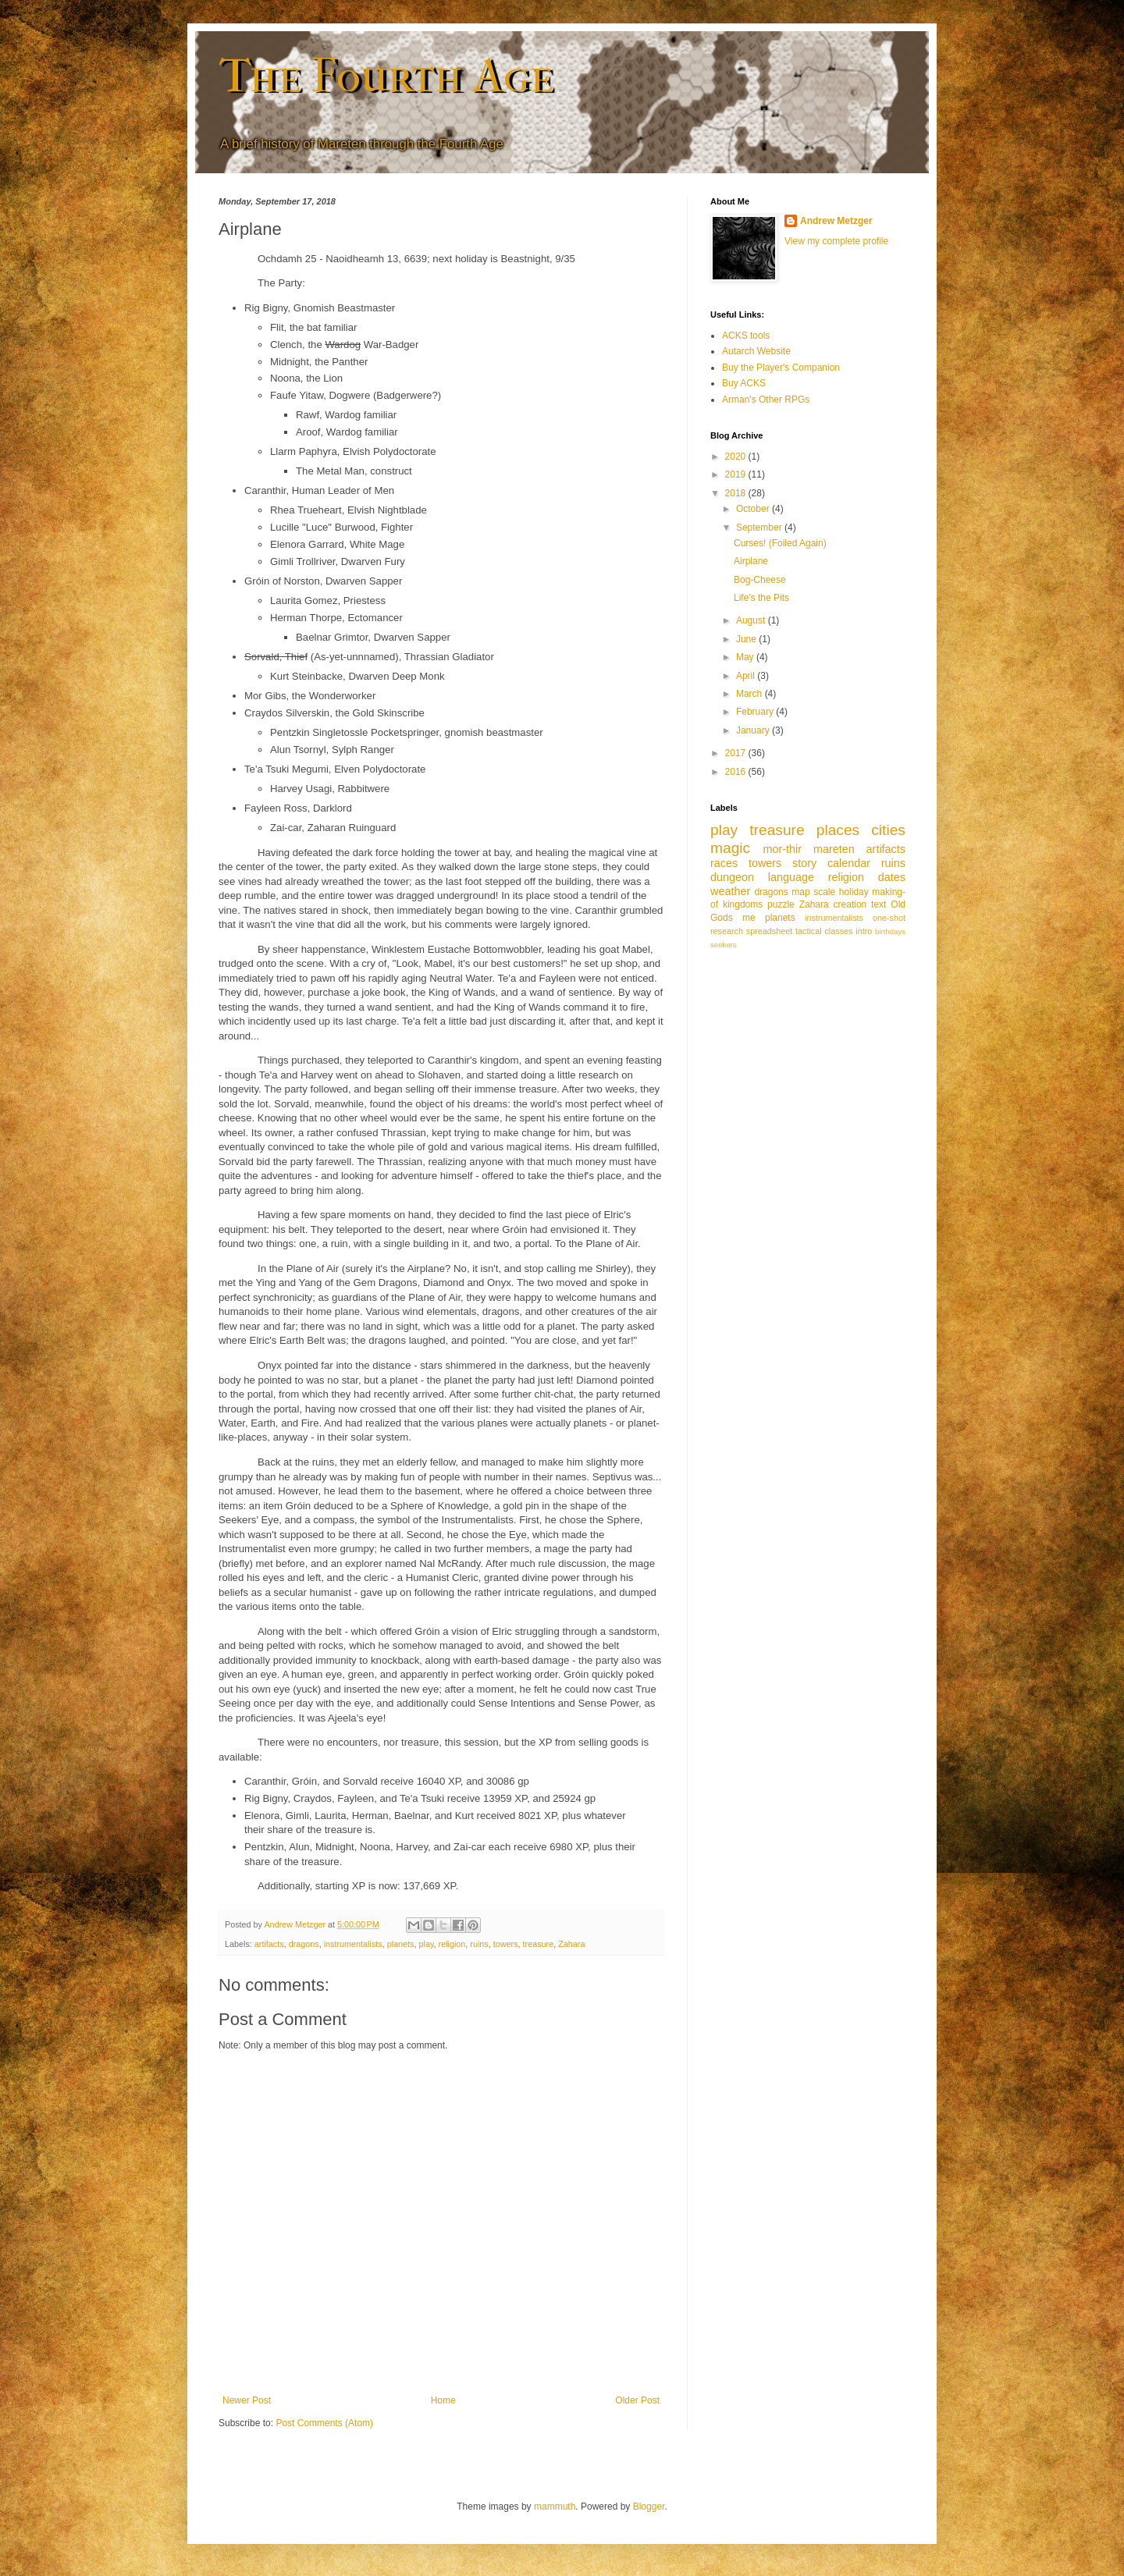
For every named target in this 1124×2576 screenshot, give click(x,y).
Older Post (637, 2400)
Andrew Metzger (836, 220)
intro (863, 931)
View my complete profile (836, 241)
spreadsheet (769, 931)
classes (838, 931)
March (750, 693)
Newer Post (246, 2400)
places (837, 830)
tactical (808, 931)
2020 (737, 456)
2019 (737, 474)
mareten (834, 849)
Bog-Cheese (760, 579)
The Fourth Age (386, 76)
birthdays (890, 931)
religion (452, 1944)
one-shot (889, 917)
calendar (848, 863)
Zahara (571, 1944)
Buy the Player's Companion (781, 367)
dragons (304, 1944)
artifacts (269, 1944)
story (804, 863)
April (746, 675)
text (878, 904)
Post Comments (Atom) (324, 2423)
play (426, 1944)
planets (400, 1944)
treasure (538, 1944)
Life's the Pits (761, 597)
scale (824, 891)
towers (505, 1944)
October (754, 508)
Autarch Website (756, 351)
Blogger (649, 2506)
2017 (737, 753)
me (749, 917)
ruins (479, 1944)
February (756, 711)
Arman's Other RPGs (765, 399)
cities (888, 830)
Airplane (751, 561)
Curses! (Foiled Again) (780, 543)
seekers (723, 944)
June (747, 639)
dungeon (732, 877)
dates (891, 877)
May (746, 657)
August (752, 620)
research (726, 931)
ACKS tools (746, 335)
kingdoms (743, 904)
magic (730, 848)
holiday (854, 891)
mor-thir (782, 849)
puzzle (781, 904)
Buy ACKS (744, 383)
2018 (737, 493)
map (800, 891)
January (754, 730)
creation (850, 904)
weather (730, 891)
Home (443, 2400)
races (724, 863)
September (760, 527)
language (791, 877)
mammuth (554, 2506)
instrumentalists (353, 1944)
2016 (737, 771)
